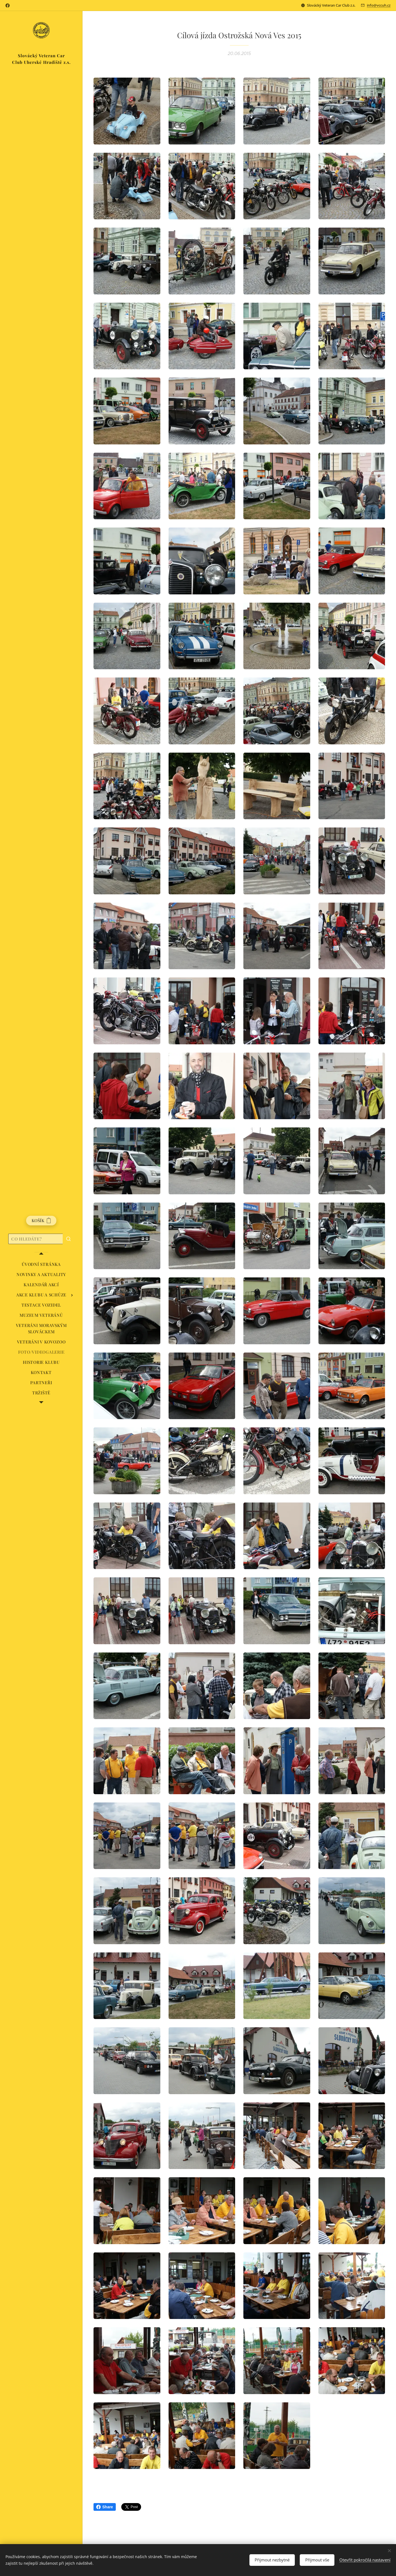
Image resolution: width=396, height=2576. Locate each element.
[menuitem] (41, 1264)
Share (104, 2507)
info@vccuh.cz (379, 5)
